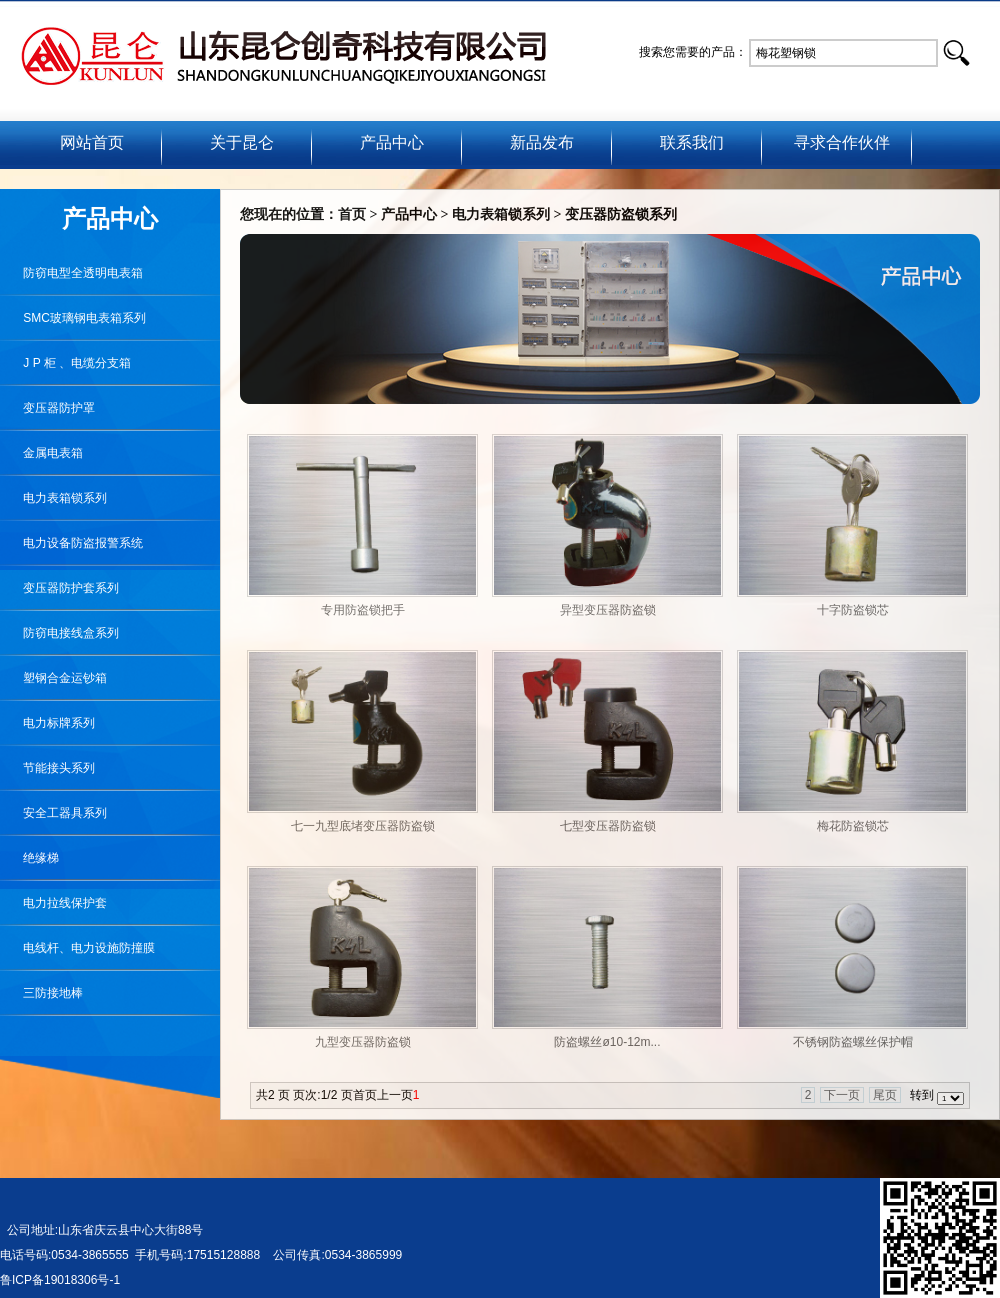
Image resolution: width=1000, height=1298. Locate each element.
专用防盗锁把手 (363, 610)
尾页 (885, 1095)
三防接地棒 (41, 993)
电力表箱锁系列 (501, 214)
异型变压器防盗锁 (608, 610)
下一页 (842, 1095)
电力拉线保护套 (53, 903)
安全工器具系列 (53, 813)
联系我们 (692, 142)
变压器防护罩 (47, 408)
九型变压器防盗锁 (363, 1042)
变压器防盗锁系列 (621, 214)
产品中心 (392, 142)
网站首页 (92, 142)
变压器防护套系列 (59, 588)
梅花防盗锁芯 (853, 826)
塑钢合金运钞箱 (53, 678)
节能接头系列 (47, 768)
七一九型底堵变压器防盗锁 (363, 826)
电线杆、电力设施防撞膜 (77, 948)
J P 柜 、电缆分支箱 (65, 363)
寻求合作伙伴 (842, 142)
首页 (352, 214)
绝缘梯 (29, 858)
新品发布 (542, 142)
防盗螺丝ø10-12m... (607, 1042)
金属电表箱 (41, 453)
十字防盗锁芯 (853, 610)
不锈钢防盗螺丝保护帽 (853, 1042)
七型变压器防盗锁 (608, 826)
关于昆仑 (242, 142)
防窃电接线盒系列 (59, 633)
